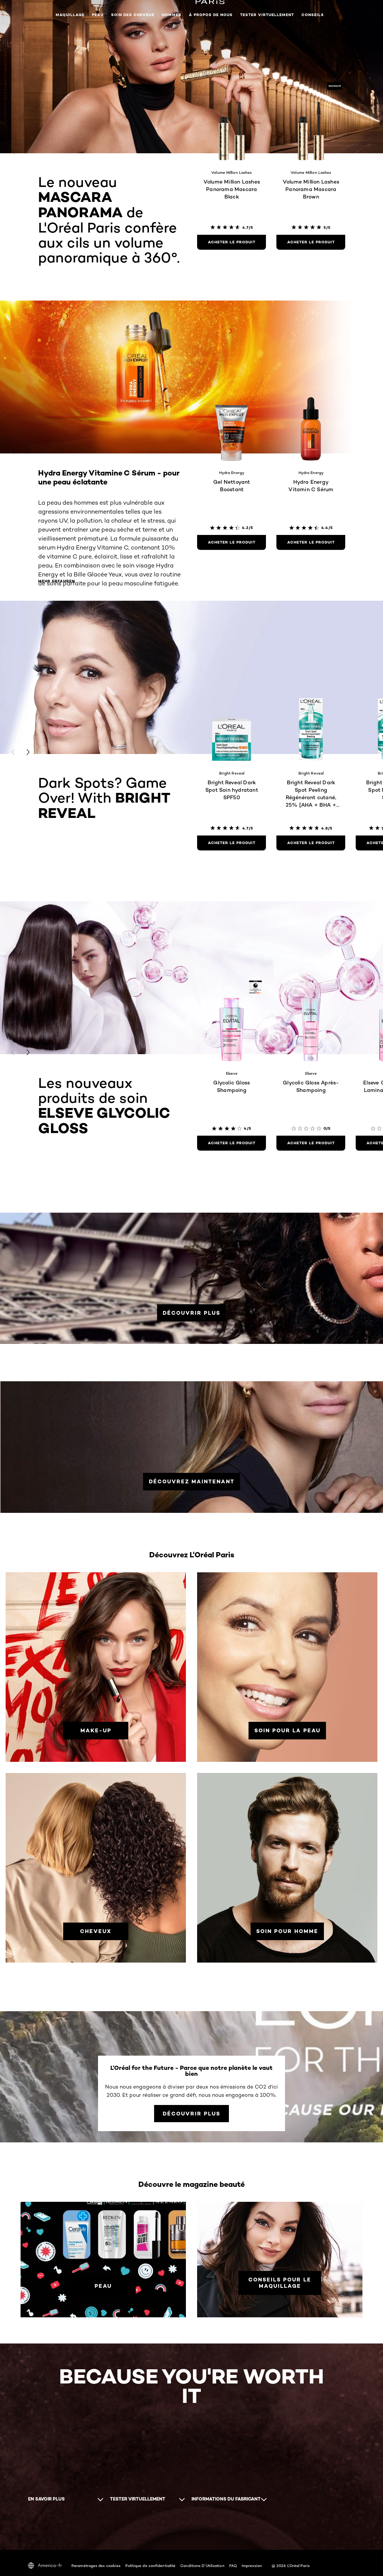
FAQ (233, 2565)
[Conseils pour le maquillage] (280, 2283)
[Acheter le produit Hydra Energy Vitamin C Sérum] (310, 542)
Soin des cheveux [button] (132, 14)
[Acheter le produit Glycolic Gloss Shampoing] (231, 1143)
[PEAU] (103, 2286)
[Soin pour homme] (287, 1931)
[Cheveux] (95, 1931)
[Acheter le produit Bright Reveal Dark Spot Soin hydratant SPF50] (231, 842)
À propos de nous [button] (211, 14)
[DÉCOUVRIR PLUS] (191, 1313)
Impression (252, 2565)
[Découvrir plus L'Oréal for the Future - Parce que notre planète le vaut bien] (191, 2114)
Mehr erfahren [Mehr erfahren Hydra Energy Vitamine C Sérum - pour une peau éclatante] (56, 581)
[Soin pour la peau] (287, 1730)
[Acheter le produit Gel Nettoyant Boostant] (231, 542)
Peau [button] (98, 14)
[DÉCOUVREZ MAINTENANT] (191, 1481)
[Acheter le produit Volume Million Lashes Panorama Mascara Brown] (310, 242)
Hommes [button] (171, 14)
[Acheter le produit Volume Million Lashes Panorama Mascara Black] (231, 242)
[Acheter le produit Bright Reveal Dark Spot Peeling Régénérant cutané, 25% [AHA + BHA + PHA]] (310, 842)
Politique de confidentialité (150, 2565)
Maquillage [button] (70, 14)
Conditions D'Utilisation (202, 2565)
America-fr (45, 2566)
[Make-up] (95, 1730)
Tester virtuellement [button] (267, 14)
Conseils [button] (312, 14)
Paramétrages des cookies (95, 2565)
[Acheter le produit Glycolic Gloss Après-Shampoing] (310, 1143)
